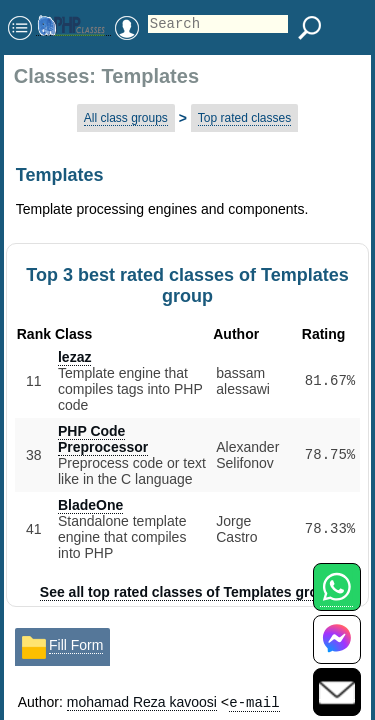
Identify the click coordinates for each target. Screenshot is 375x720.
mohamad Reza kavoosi (142, 702)
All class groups (126, 118)
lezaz (74, 357)
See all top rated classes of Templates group (187, 592)
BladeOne (90, 505)
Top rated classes (244, 118)
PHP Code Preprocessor (103, 439)
